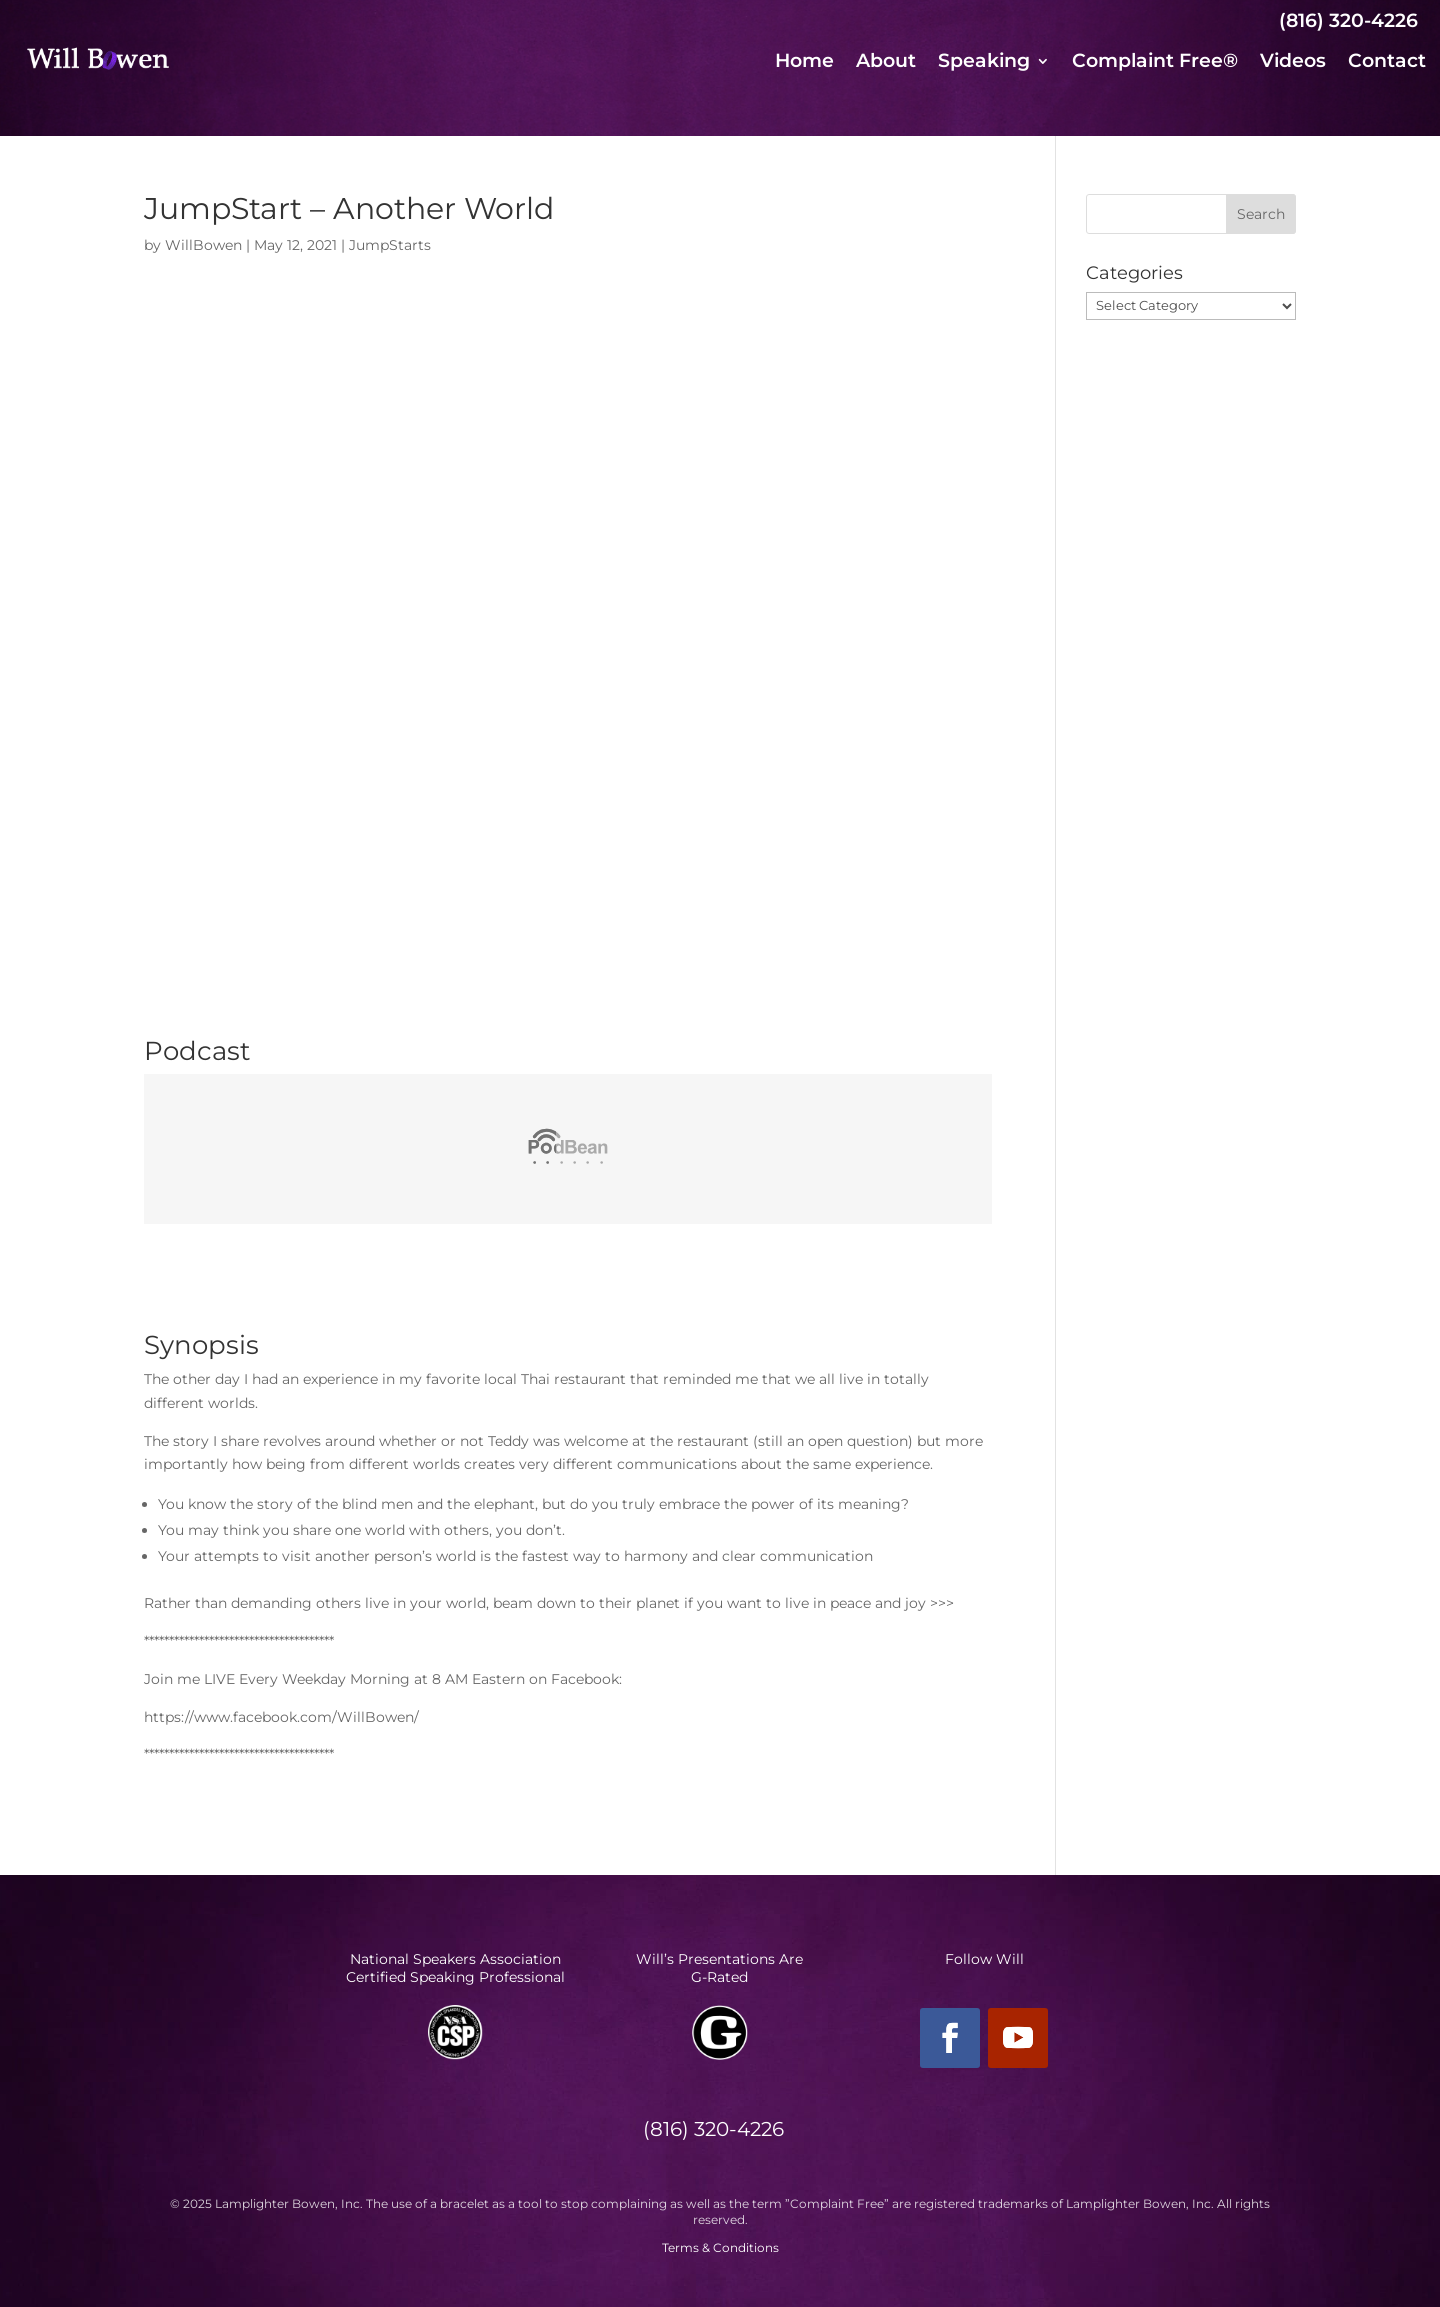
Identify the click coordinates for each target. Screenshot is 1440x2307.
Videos (1293, 63)
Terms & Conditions (720, 2247)
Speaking (984, 63)
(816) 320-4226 (1348, 20)
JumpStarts (390, 245)
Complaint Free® (1155, 63)
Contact (1387, 63)
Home (804, 63)
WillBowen (203, 245)
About (886, 63)
